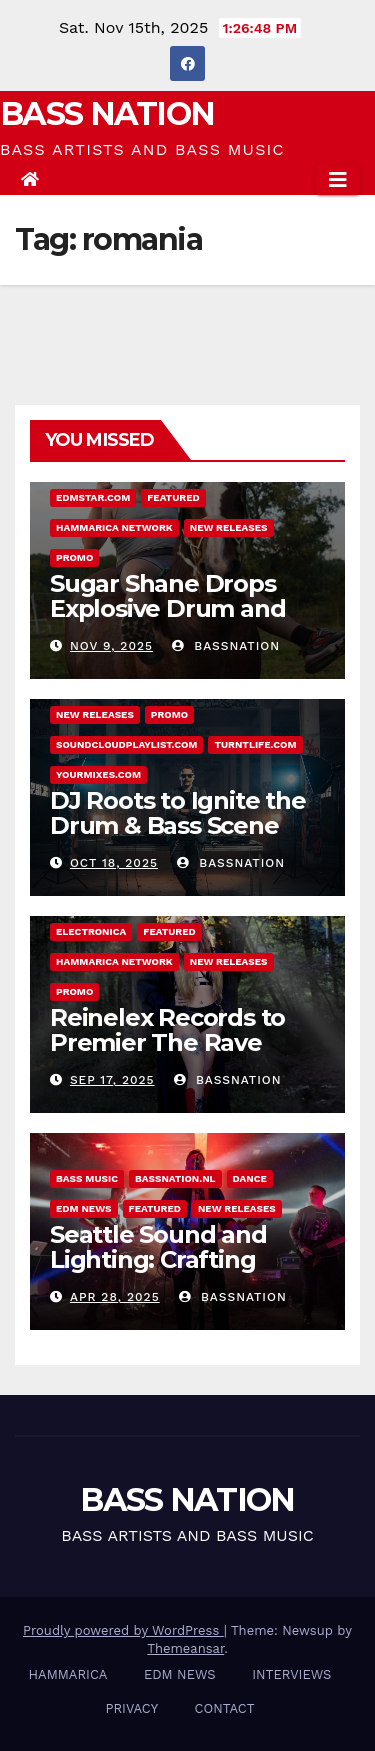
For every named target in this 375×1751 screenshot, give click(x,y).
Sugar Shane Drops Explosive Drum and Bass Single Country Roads (167, 621)
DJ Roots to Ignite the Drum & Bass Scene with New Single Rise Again (178, 838)
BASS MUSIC (87, 1178)
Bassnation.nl (175, 1178)
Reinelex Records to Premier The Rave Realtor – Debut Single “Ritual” (181, 1055)
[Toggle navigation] (338, 180)
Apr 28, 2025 (115, 1297)
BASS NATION (107, 113)
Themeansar (185, 1648)
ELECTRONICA (91, 931)
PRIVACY (131, 1708)
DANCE (250, 1178)
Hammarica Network (114, 527)
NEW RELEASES (229, 527)
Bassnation (226, 646)
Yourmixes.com (98, 774)
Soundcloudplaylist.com (126, 744)
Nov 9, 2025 (111, 646)
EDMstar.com (93, 497)
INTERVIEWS (291, 1674)
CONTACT (225, 1708)
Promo (74, 557)
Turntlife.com (255, 744)
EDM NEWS (84, 1208)
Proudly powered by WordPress (123, 1630)
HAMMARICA (68, 1674)
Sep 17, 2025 (112, 1080)
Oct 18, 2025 (114, 863)
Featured (173, 497)
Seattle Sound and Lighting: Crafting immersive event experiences (158, 1272)
